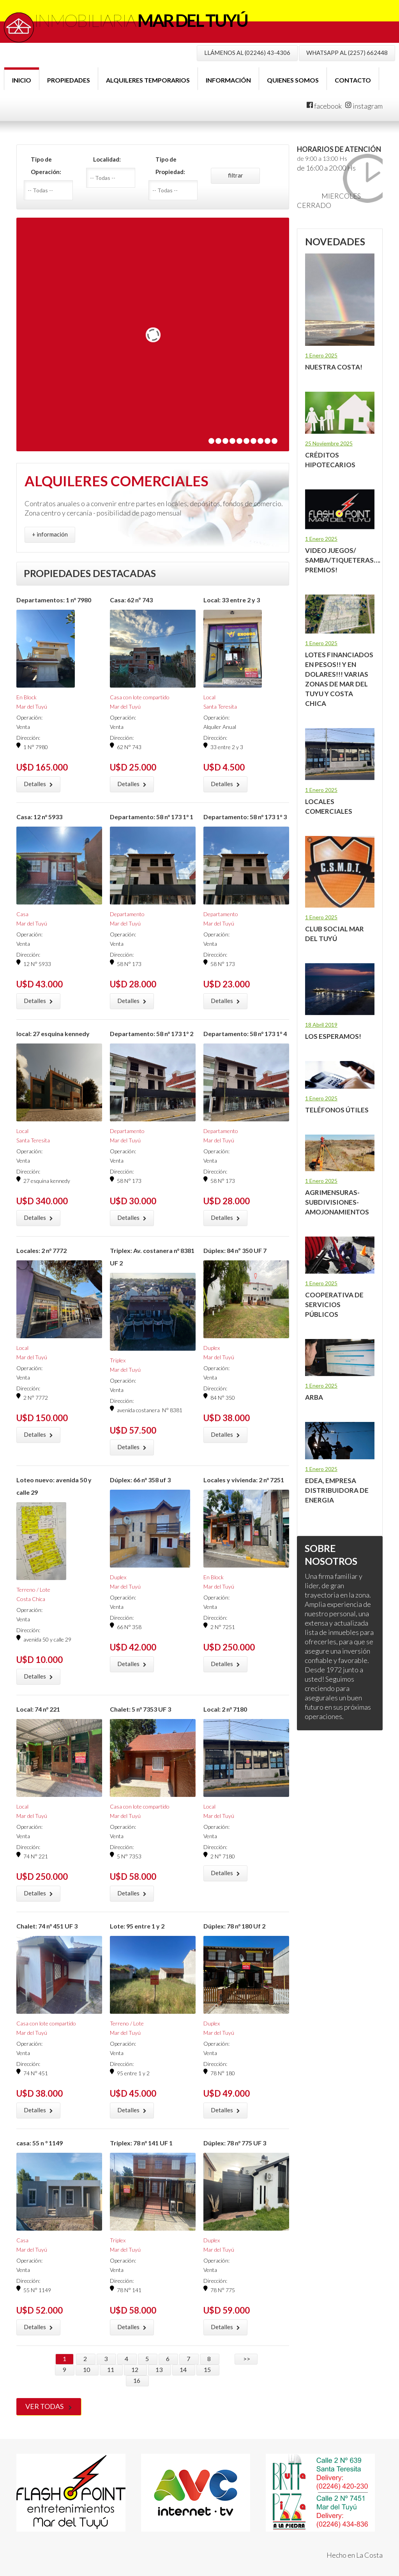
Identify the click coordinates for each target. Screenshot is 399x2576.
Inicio (21, 80)
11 (111, 2369)
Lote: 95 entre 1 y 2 (137, 1926)
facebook (324, 106)
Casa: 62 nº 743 (131, 600)
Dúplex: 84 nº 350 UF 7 (235, 1250)
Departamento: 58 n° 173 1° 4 (245, 1033)
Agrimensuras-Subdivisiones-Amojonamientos (337, 1202)
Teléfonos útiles (337, 1110)
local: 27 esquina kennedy (53, 1033)
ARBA (314, 1397)
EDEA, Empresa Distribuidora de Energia (337, 1490)
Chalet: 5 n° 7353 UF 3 (140, 1709)
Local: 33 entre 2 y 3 (231, 600)
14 (184, 2369)
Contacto (353, 80)
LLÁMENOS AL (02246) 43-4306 (247, 52)
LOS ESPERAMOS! (333, 1036)
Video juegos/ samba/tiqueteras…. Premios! (342, 560)
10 (87, 2369)
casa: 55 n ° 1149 (39, 2143)
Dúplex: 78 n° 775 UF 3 (234, 2143)
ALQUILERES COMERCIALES (116, 480)
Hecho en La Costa (355, 2555)
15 (208, 2369)
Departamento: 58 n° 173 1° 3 (245, 816)
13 (159, 2369)
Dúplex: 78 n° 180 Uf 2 (234, 1926)
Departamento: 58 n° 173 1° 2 (151, 1033)
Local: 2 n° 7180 (225, 1709)
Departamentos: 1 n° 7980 (53, 600)
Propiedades (68, 80)
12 (135, 2369)
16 (137, 2380)
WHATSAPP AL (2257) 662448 (347, 52)
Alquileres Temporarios (148, 80)
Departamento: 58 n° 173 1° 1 (151, 816)
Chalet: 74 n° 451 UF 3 (47, 1926)
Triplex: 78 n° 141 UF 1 (141, 2143)
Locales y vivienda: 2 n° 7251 (243, 1479)
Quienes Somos (293, 80)
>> (246, 2358)
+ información (50, 534)
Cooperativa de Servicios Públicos (334, 1304)
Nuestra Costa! (333, 367)
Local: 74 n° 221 (38, 1709)
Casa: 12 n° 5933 (39, 816)
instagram (364, 106)
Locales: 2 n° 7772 (41, 1250)
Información (228, 80)
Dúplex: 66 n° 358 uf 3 (140, 1479)
